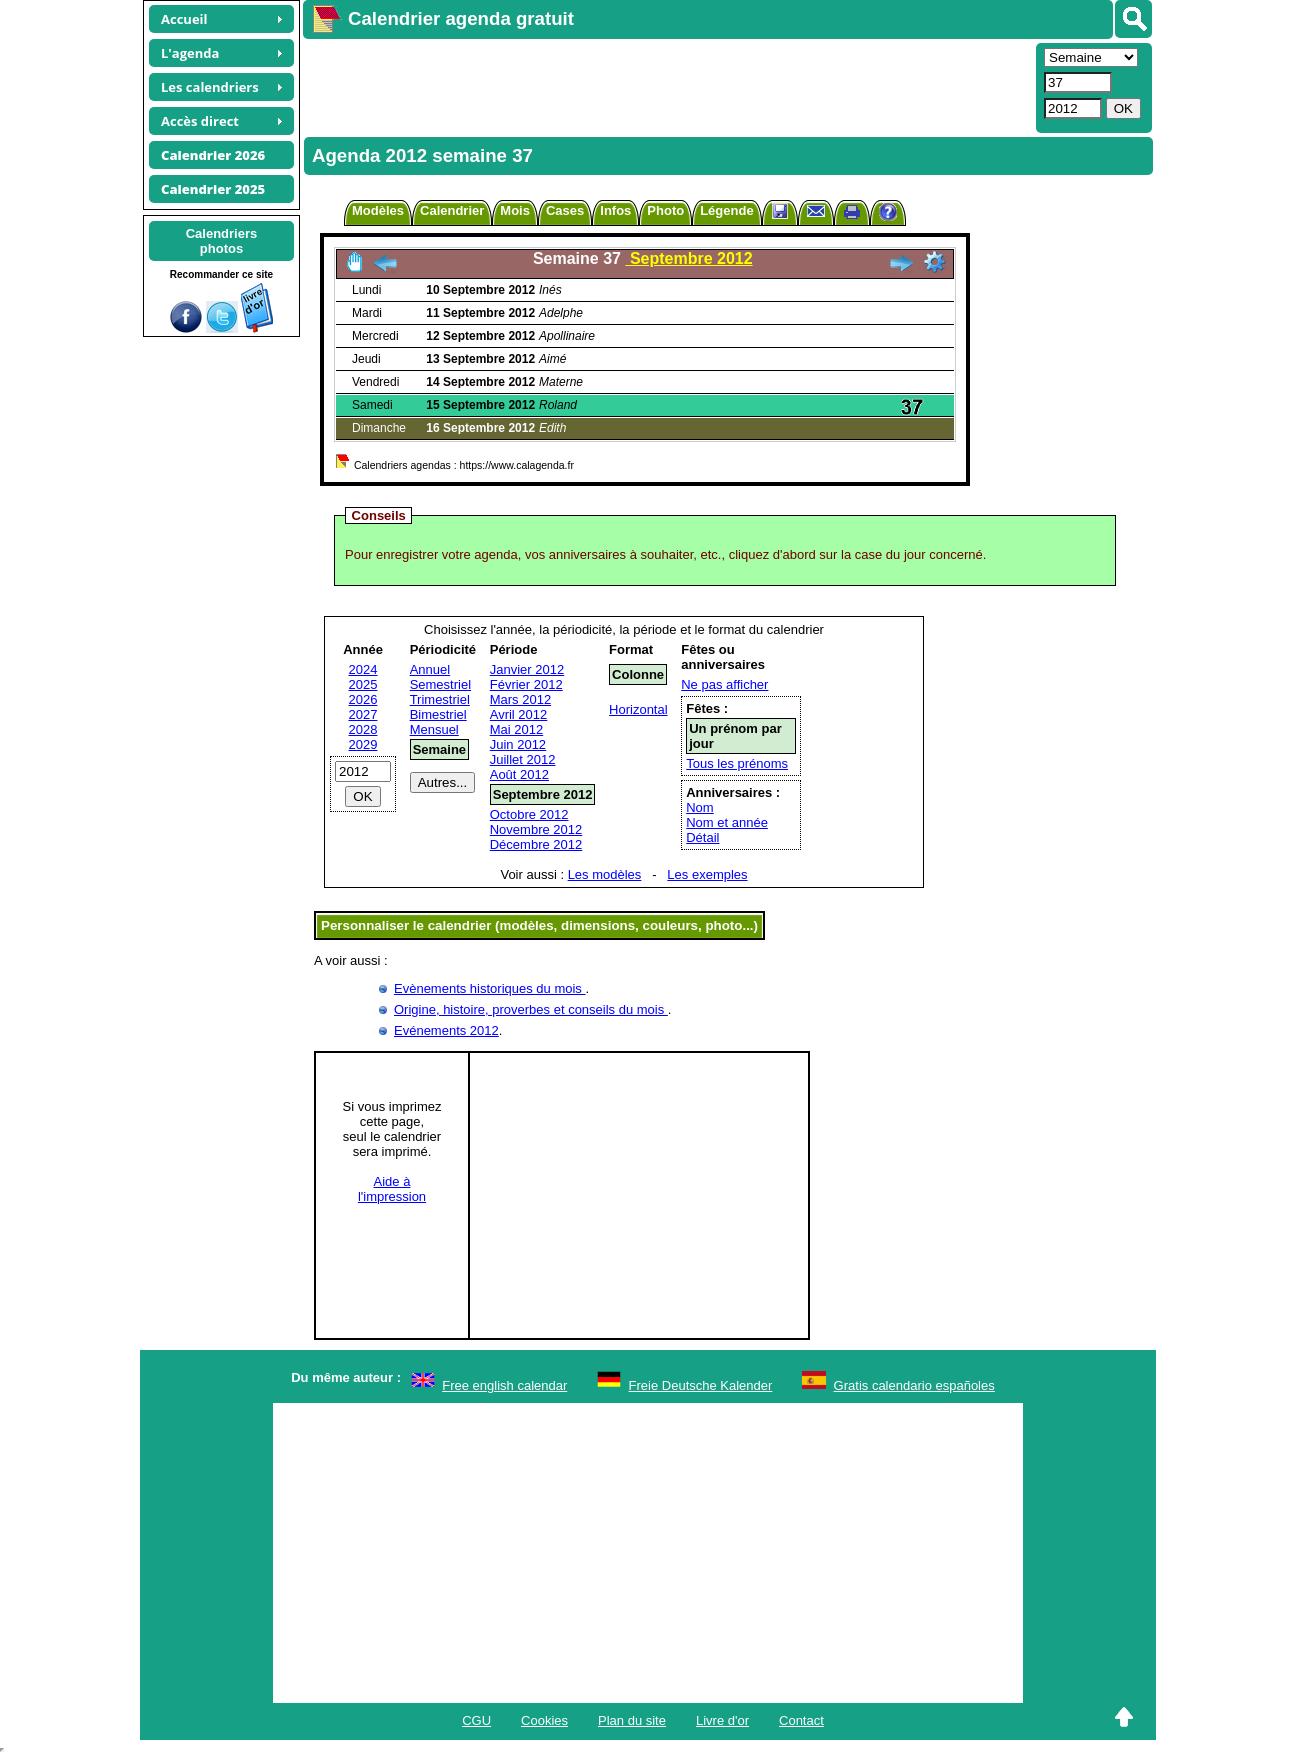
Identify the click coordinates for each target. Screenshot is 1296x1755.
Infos (615, 210)
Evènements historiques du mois (489, 988)
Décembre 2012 (536, 844)
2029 (363, 744)
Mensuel (434, 729)
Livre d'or (722, 1720)
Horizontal (638, 709)
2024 (363, 669)
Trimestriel (440, 699)
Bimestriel (438, 714)
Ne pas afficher (724, 684)
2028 (363, 729)
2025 (363, 684)
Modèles (378, 210)
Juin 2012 (518, 744)
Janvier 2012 (527, 669)
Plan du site (632, 1720)
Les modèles (605, 874)
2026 (363, 699)
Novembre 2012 (536, 829)
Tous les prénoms (737, 763)
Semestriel (440, 684)
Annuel (430, 669)
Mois (515, 210)
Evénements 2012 (446, 1030)
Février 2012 (526, 684)
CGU (476, 1720)
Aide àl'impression (392, 1189)
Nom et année (727, 822)
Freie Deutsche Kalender (701, 1385)
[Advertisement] (667, 86)
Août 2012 (519, 774)
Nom (699, 807)
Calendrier (452, 210)
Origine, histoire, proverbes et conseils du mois (531, 1009)
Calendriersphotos (222, 241)
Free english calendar (504, 1385)
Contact (801, 1720)
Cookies (544, 1720)
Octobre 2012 (529, 814)
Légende (726, 210)
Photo (665, 210)
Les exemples (707, 874)
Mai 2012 (516, 729)
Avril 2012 (519, 714)
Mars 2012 (520, 699)
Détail (702, 837)
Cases (565, 210)
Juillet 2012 (523, 759)
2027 (363, 714)
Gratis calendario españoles (914, 1385)
